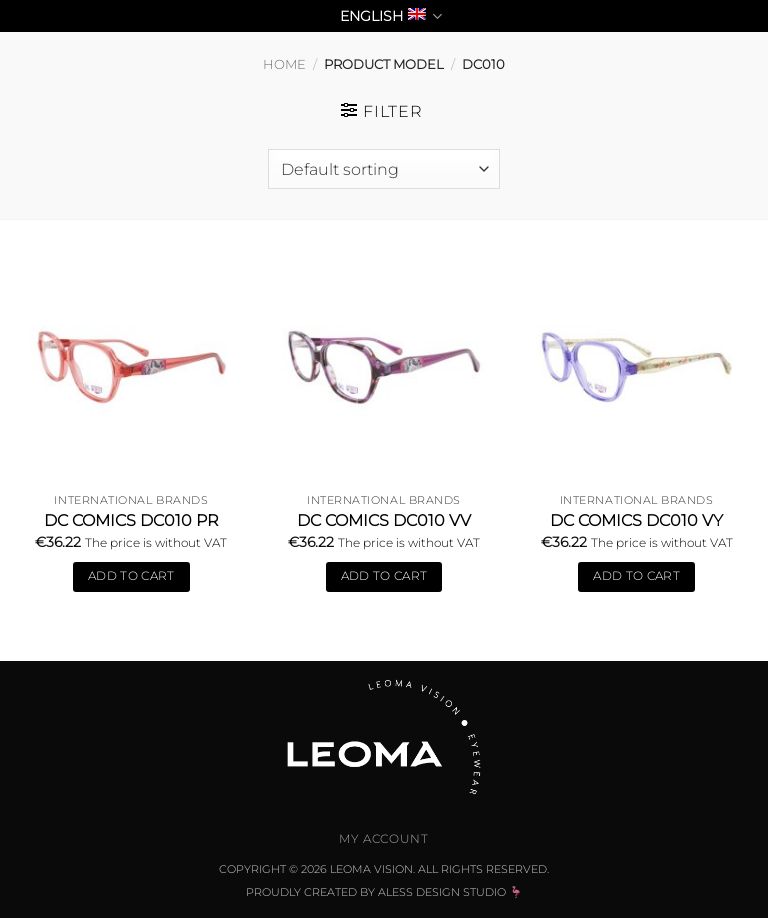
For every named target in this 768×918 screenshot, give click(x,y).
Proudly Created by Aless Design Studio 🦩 (384, 892)
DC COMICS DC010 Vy (636, 520)
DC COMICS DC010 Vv (384, 520)
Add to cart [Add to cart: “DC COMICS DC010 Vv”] (384, 576)
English (391, 16)
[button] (381, 111)
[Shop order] (383, 169)
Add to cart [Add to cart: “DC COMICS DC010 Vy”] (636, 576)
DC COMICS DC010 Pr (131, 520)
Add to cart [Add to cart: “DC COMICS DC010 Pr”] (131, 576)
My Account (383, 838)
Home (284, 64)
